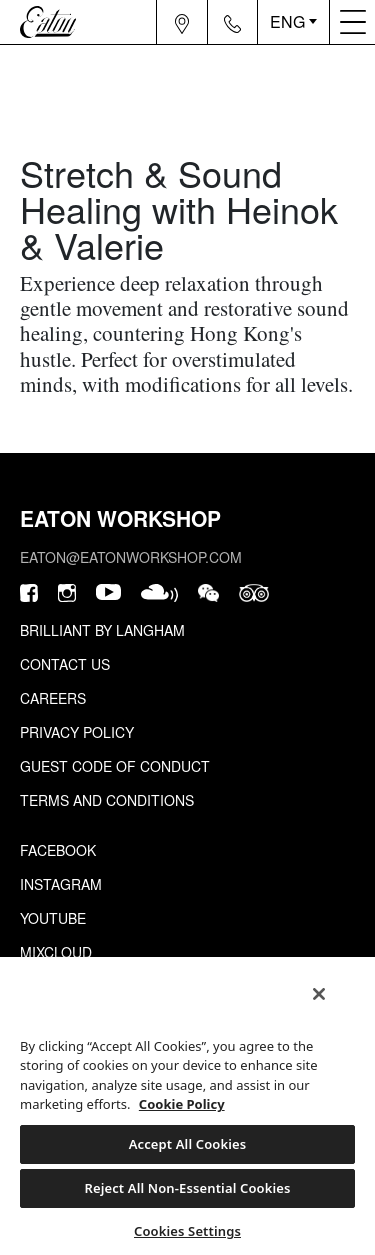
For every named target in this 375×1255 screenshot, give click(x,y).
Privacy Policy (77, 732)
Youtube (53, 918)
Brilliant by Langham (102, 630)
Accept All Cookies (188, 1144)
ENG (287, 21)
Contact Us (65, 664)
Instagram (61, 884)
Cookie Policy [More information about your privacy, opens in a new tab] (182, 1104)
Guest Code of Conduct (115, 766)
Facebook (58, 850)
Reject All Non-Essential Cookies (187, 1188)
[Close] (319, 994)
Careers (53, 698)
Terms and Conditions (107, 800)
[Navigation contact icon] (233, 22)
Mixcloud (56, 952)
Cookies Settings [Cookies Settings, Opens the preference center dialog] (187, 1231)
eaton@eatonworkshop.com (131, 557)
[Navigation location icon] (182, 22)
